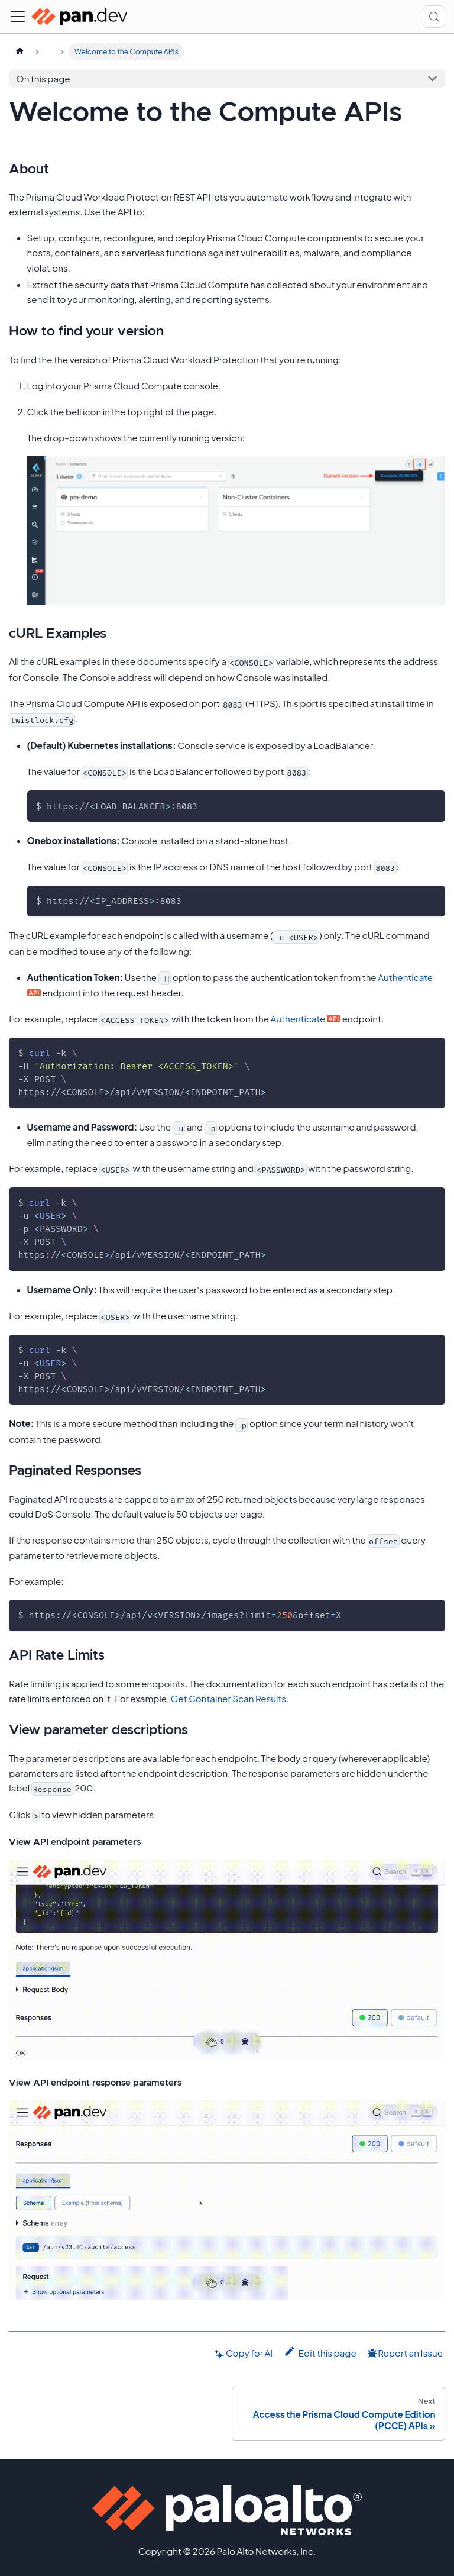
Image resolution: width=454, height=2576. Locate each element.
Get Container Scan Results (228, 1698)
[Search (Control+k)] (434, 16)
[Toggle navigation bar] (18, 16)
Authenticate (405, 977)
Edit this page (320, 2351)
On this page (43, 78)
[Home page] (19, 51)
